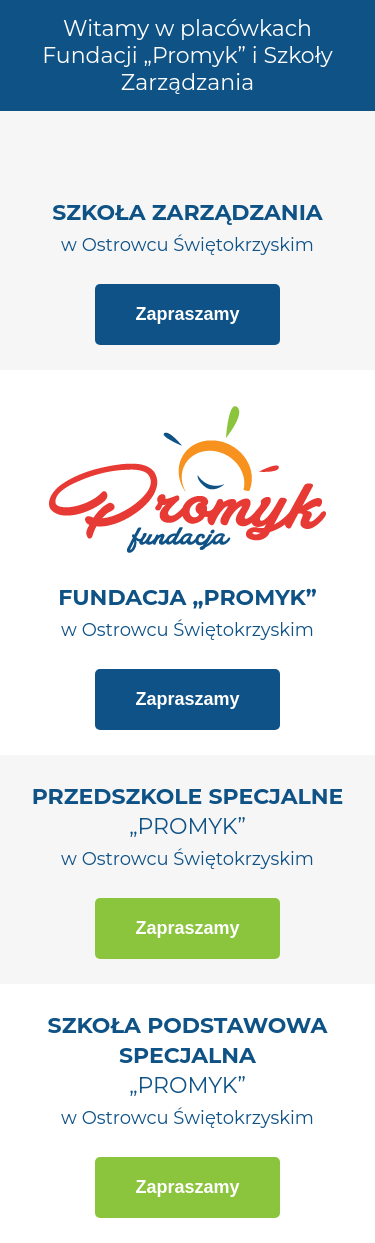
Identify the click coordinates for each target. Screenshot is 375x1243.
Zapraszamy (187, 314)
